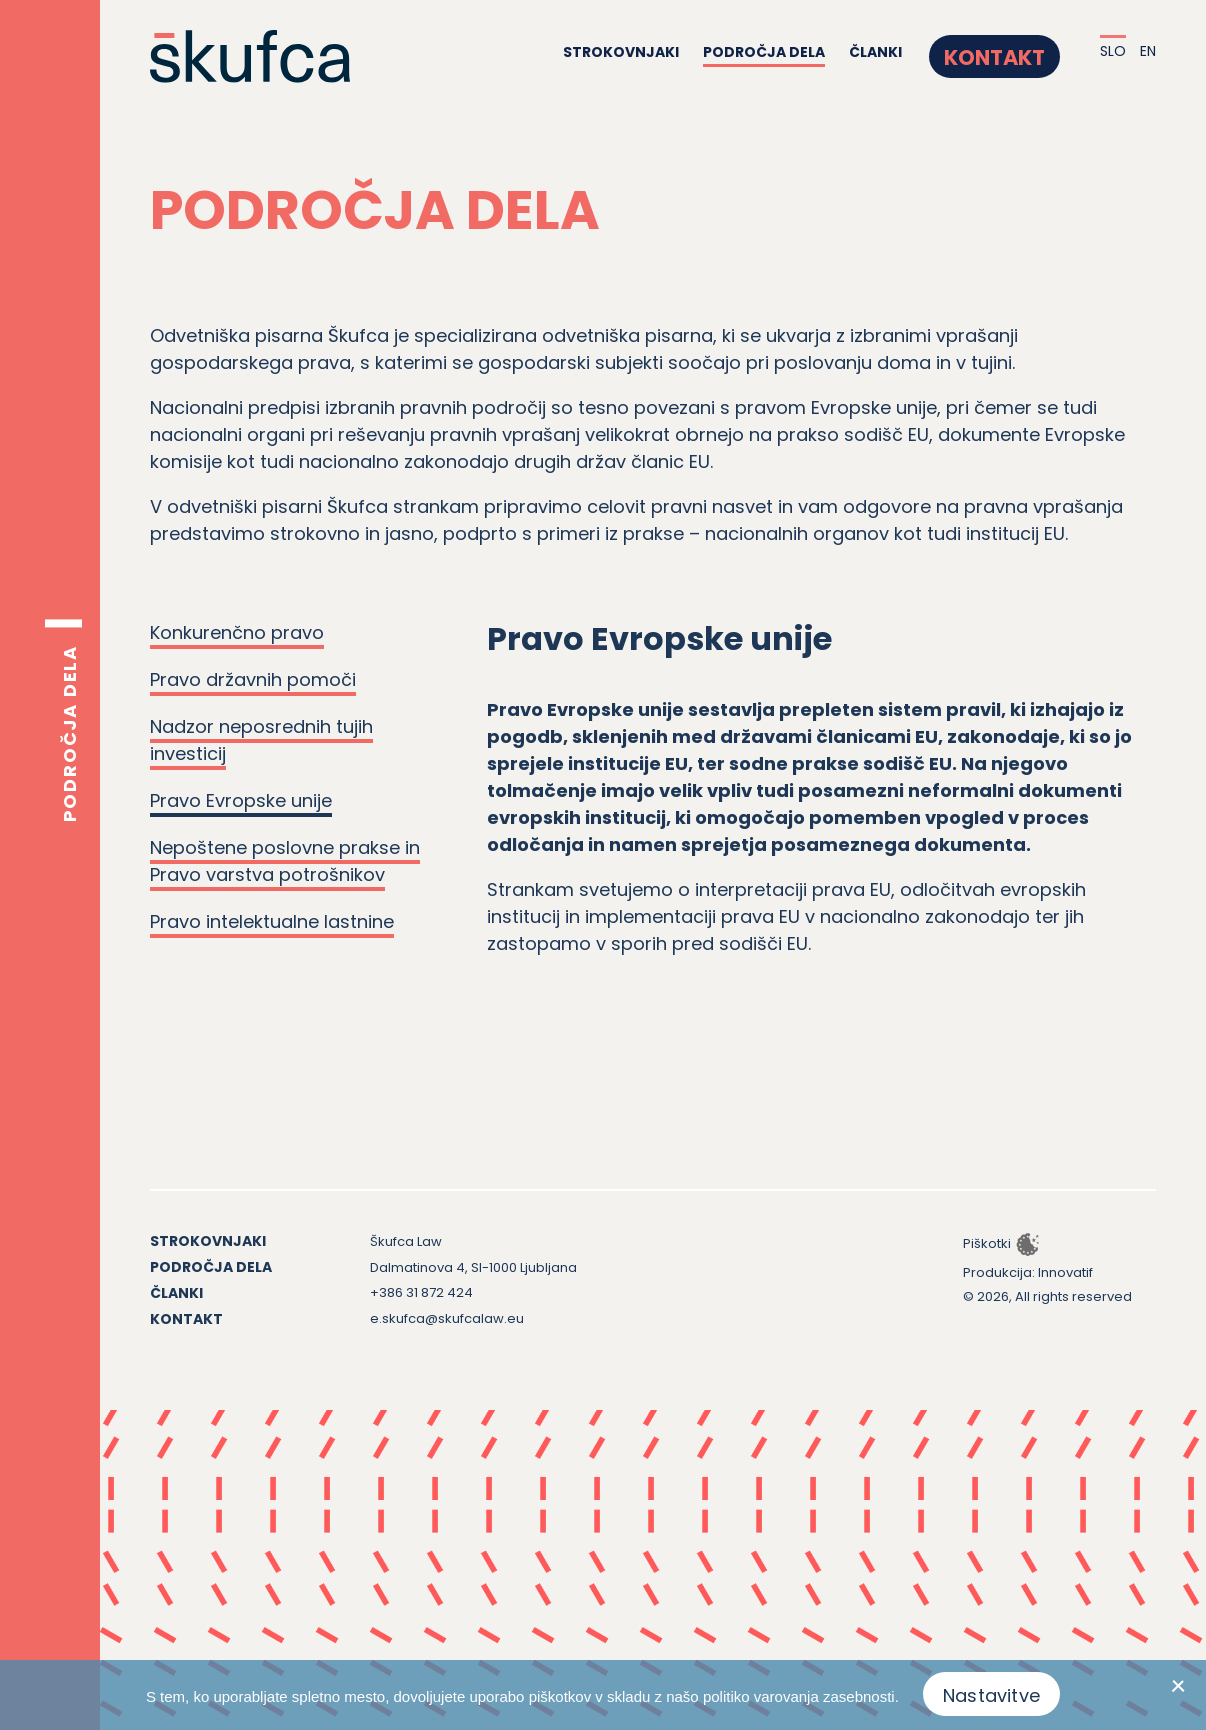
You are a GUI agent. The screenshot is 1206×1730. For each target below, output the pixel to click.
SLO (1113, 52)
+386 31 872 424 (421, 1292)
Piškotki (987, 1243)
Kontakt (1008, 53)
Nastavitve (991, 1695)
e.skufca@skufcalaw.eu (447, 1318)
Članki (903, 53)
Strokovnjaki (649, 53)
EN (1148, 52)
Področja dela (792, 53)
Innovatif (1065, 1272)
